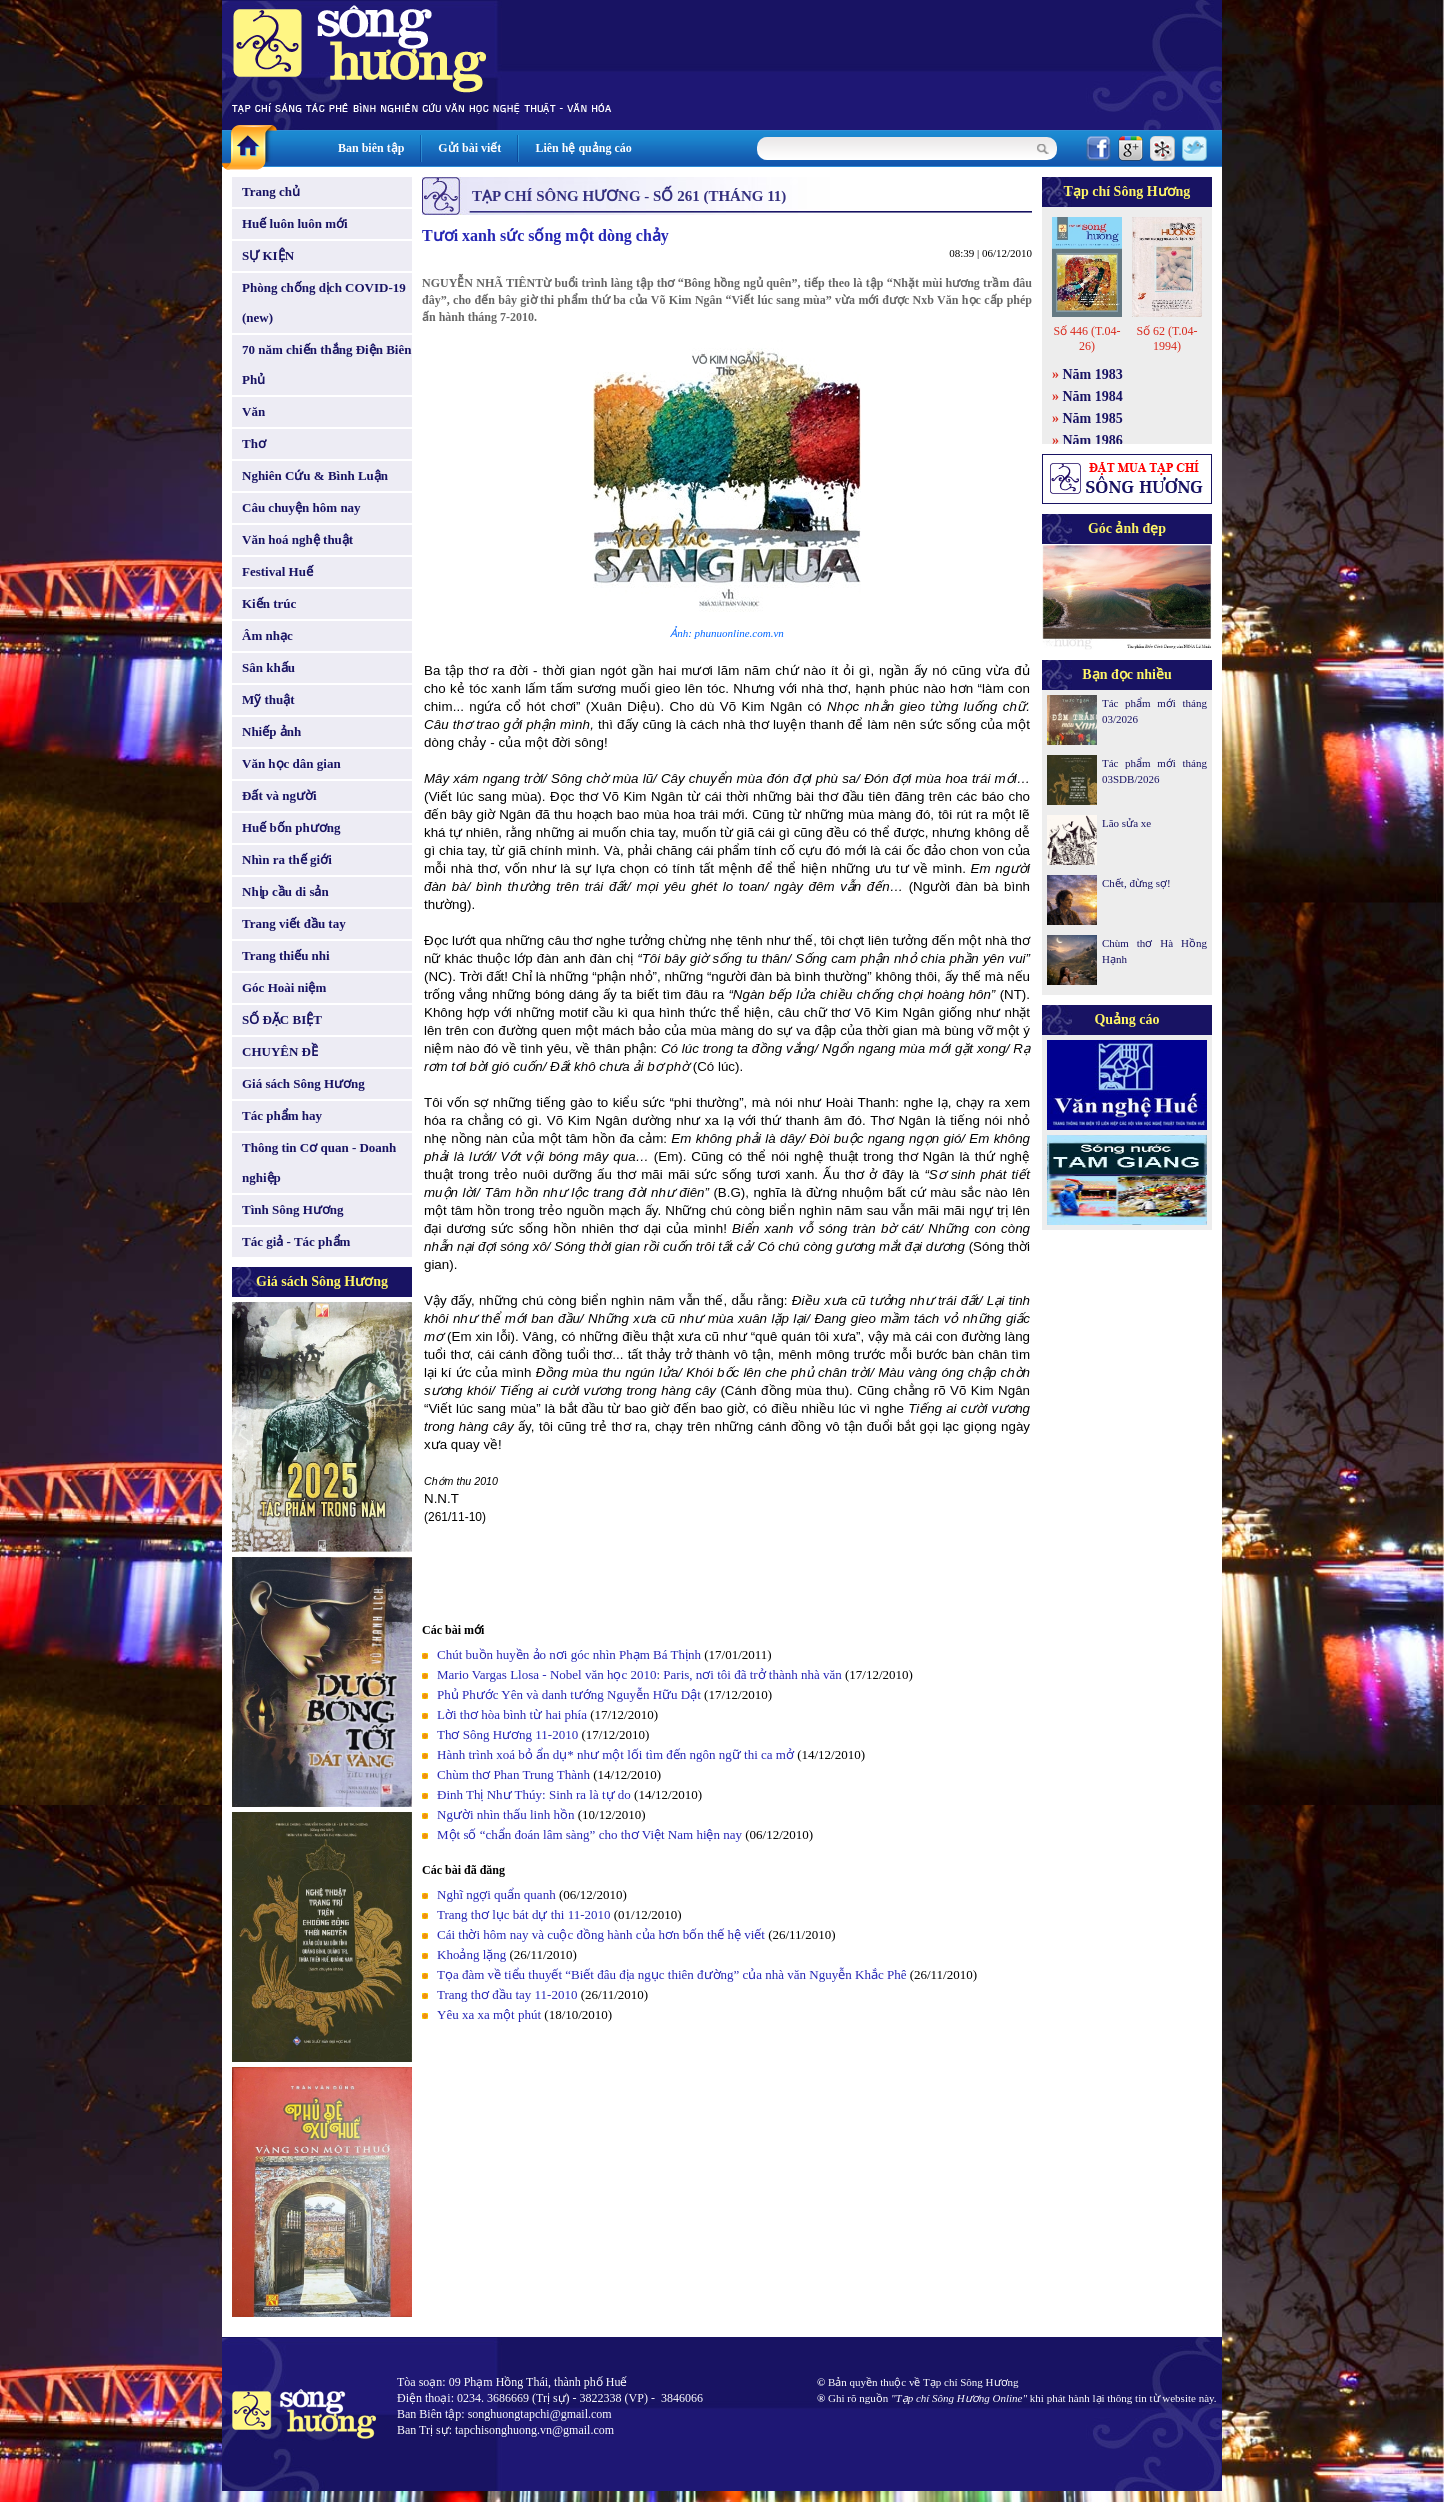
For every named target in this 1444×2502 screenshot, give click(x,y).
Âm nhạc (267, 635)
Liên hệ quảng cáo (583, 148)
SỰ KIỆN (268, 255)
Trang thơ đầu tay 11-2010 (509, 1994)
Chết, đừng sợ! (1136, 883)
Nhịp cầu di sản (285, 891)
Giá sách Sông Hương (303, 1083)
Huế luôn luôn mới (295, 223)
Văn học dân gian (291, 763)
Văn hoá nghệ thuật (297, 539)
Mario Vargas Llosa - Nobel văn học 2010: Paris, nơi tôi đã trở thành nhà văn (639, 1674)
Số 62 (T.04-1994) (1166, 338)
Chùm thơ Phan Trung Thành (513, 1774)
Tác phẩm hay (282, 1115)
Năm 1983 (1093, 374)
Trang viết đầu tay (294, 923)
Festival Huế (277, 571)
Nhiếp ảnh (271, 731)
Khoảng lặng (471, 1954)
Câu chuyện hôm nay (301, 507)
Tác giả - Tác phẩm (296, 1241)
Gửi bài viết (469, 148)
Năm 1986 (1093, 440)
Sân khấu (268, 667)
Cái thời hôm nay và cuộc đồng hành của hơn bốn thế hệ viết (601, 1934)
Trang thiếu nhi (286, 955)
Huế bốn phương (291, 827)
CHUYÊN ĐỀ (280, 1051)
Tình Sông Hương (293, 1209)
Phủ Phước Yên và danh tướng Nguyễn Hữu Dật (569, 1694)
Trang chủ (271, 191)
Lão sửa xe (1126, 823)
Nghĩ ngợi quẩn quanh (496, 1894)
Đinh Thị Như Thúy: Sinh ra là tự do (534, 1794)
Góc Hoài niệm (284, 987)
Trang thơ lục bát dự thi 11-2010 (525, 1914)
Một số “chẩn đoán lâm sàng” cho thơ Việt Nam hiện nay (589, 1834)
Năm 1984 (1093, 396)
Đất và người (279, 795)
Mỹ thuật (268, 699)
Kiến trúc (269, 603)
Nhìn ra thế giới (287, 859)
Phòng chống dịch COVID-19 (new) (324, 302)
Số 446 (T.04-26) (1086, 338)
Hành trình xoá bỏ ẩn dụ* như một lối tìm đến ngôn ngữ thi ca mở (615, 1754)
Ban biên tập (371, 148)
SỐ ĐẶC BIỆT (282, 1019)
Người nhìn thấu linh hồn (505, 1814)
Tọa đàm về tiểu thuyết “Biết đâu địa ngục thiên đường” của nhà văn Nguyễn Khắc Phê (671, 1974)
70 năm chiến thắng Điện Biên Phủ (326, 364)
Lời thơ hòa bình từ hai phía (512, 1714)
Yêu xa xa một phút (489, 2014)
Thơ (254, 443)
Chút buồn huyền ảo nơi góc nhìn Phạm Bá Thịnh (569, 1654)
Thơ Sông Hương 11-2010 (507, 1734)
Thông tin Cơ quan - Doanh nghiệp (319, 1162)
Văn (253, 411)
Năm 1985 (1093, 418)
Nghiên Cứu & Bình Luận (315, 475)
